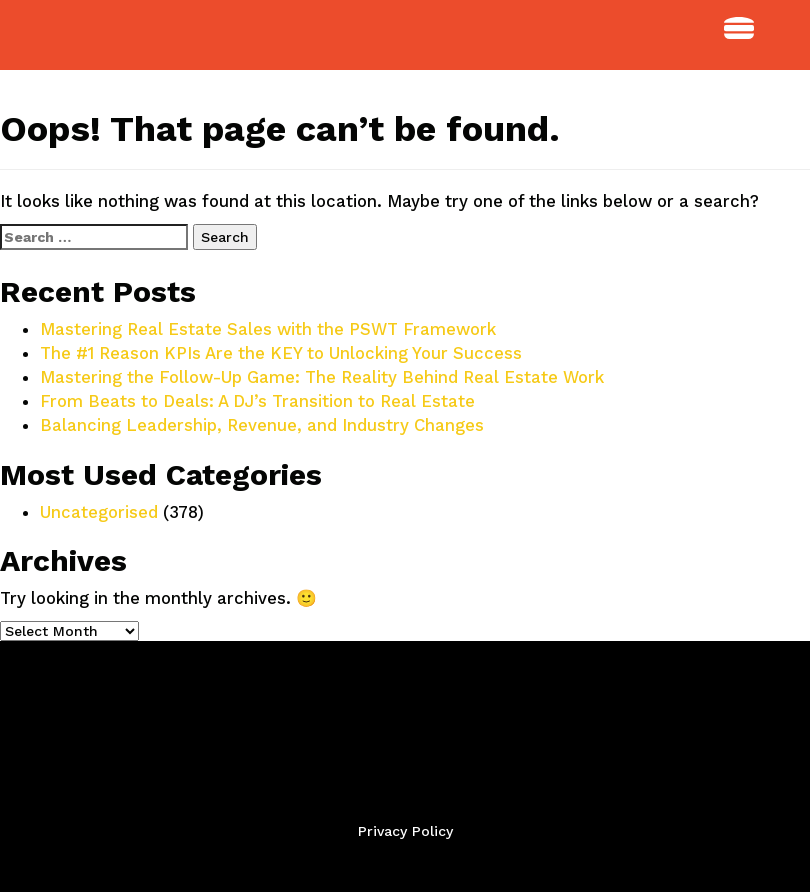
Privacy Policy (405, 831)
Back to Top (405, 864)
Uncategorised (99, 512)
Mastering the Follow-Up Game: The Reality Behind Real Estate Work (322, 377)
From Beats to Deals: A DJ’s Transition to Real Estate (257, 401)
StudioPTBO (110, 35)
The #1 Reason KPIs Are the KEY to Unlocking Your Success (281, 353)
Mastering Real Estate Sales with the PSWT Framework (268, 329)
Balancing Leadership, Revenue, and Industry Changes (262, 425)
